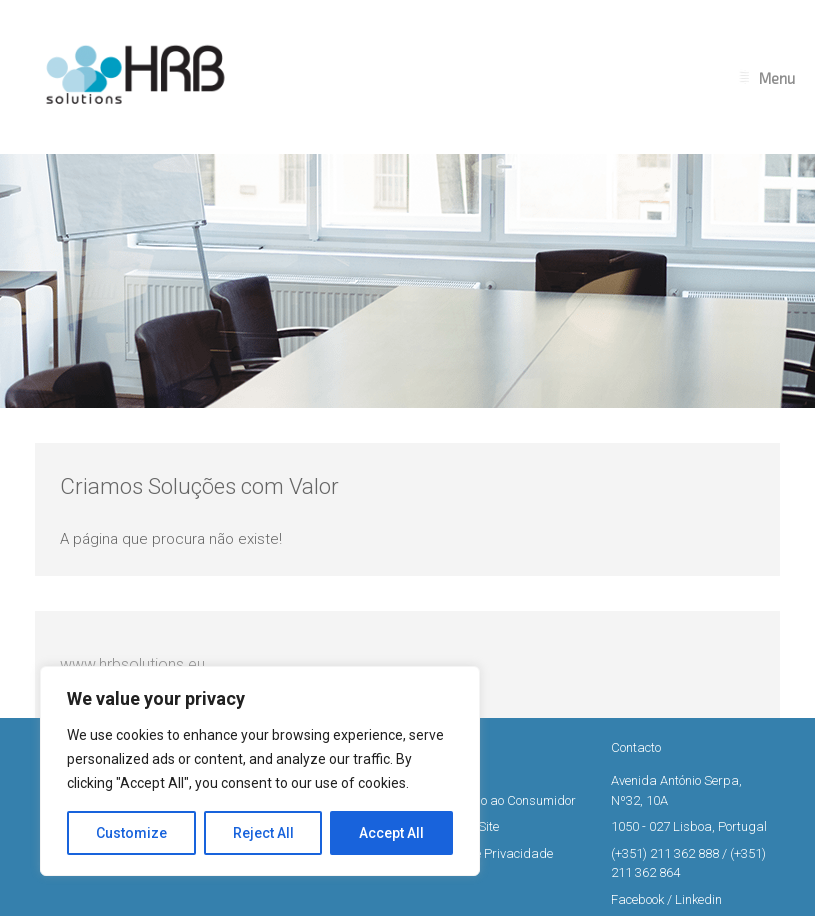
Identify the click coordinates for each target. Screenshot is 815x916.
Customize (131, 833)
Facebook (637, 899)
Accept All (391, 833)
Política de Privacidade (488, 853)
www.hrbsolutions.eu (132, 664)
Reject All (263, 833)
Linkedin (698, 899)
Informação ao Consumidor (499, 800)
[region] (260, 771)
